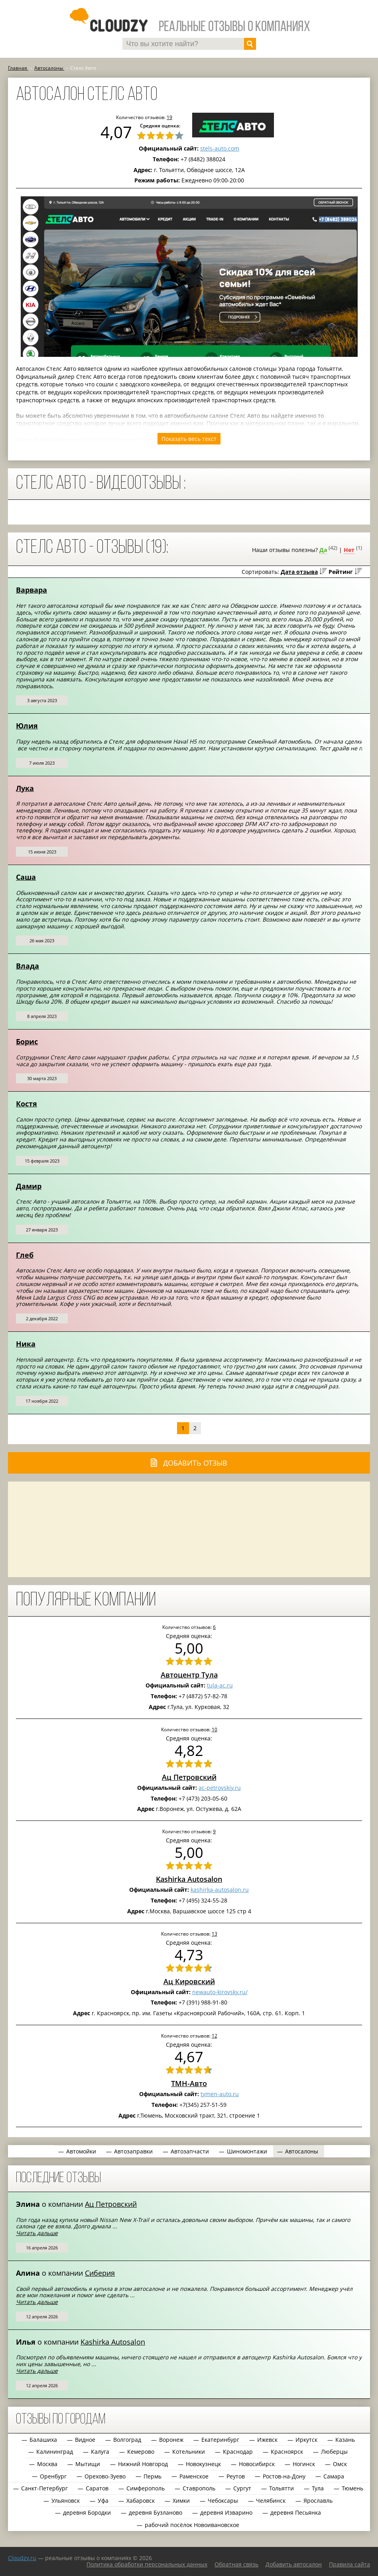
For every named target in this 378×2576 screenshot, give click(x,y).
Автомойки (81, 2151)
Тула (318, 2488)
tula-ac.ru (220, 1685)
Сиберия (100, 2273)
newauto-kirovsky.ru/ (220, 1992)
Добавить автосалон (294, 2564)
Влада (27, 966)
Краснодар (238, 2451)
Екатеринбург (220, 2439)
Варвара (31, 590)
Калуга (100, 2451)
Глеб (24, 1255)
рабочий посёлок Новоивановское (192, 2525)
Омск (340, 2464)
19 (169, 117)
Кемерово (140, 2451)
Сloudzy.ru (22, 2558)
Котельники (188, 2451)
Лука (25, 788)
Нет (349, 550)
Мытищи (87, 2464)
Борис (27, 1041)
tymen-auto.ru (220, 2094)
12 (214, 2035)
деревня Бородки (87, 2512)
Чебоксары (223, 2500)
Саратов (97, 2488)
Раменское (194, 2476)
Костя (26, 1103)
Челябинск (270, 2500)
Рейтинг (341, 571)
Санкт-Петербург (44, 2488)
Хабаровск (140, 2500)
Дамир (28, 1186)
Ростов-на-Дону (284, 2476)
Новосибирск (257, 2464)
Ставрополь (199, 2488)
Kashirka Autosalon (189, 1879)
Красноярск (287, 2451)
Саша (26, 877)
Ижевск (267, 2439)
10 (214, 1729)
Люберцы (334, 2451)
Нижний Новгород (143, 2464)
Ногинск (304, 2464)
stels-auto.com (219, 148)
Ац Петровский (189, 1777)
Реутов (235, 2476)
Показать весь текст (189, 438)
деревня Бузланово (155, 2512)
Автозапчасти (190, 2151)
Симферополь (145, 2488)
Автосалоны (301, 2151)
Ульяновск (65, 2500)
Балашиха (43, 2439)
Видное (85, 2439)
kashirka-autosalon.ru (220, 1889)
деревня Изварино (226, 2512)
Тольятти (281, 2488)
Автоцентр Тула (189, 1674)
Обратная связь (236, 2564)
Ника (25, 1344)
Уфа (103, 2500)
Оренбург (53, 2476)
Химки (181, 2500)
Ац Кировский (189, 1981)
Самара (333, 2476)
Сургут (242, 2488)
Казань (345, 2439)
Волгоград (127, 2439)
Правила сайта (349, 2564)
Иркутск (306, 2439)
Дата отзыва (299, 571)
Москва (47, 2464)
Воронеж (171, 2439)
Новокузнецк (203, 2464)
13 (214, 1933)
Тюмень (352, 2488)
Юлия (27, 725)
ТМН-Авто (189, 2083)
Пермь (152, 2476)
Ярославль (318, 2500)
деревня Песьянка (295, 2512)
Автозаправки (133, 2151)
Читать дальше (37, 2233)
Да (323, 550)
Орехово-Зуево (105, 2476)
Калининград (54, 2451)
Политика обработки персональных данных (147, 2564)
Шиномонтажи (247, 2151)
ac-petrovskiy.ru (220, 1787)
